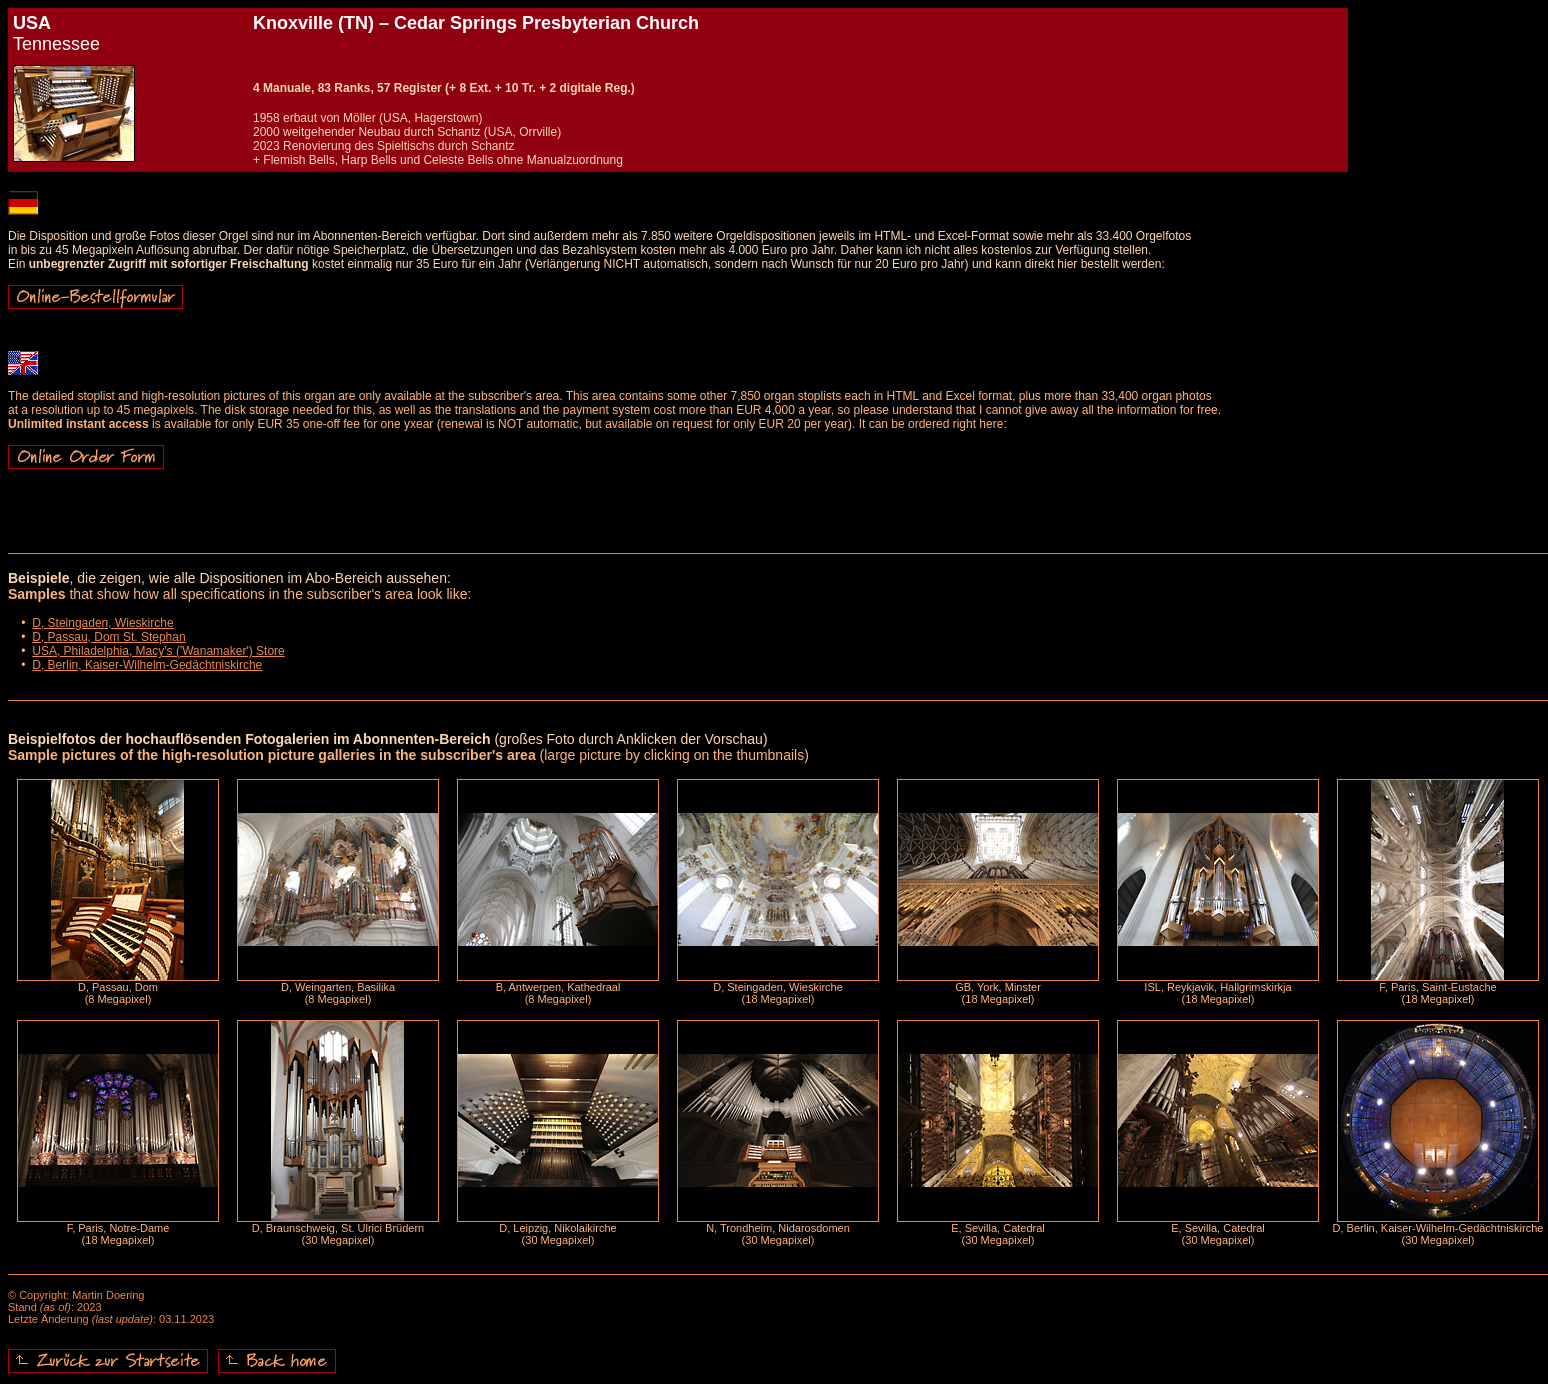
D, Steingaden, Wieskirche (102, 623)
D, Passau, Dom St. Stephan (108, 637)
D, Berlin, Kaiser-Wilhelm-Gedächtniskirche (147, 665)
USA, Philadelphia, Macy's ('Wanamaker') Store (158, 651)
